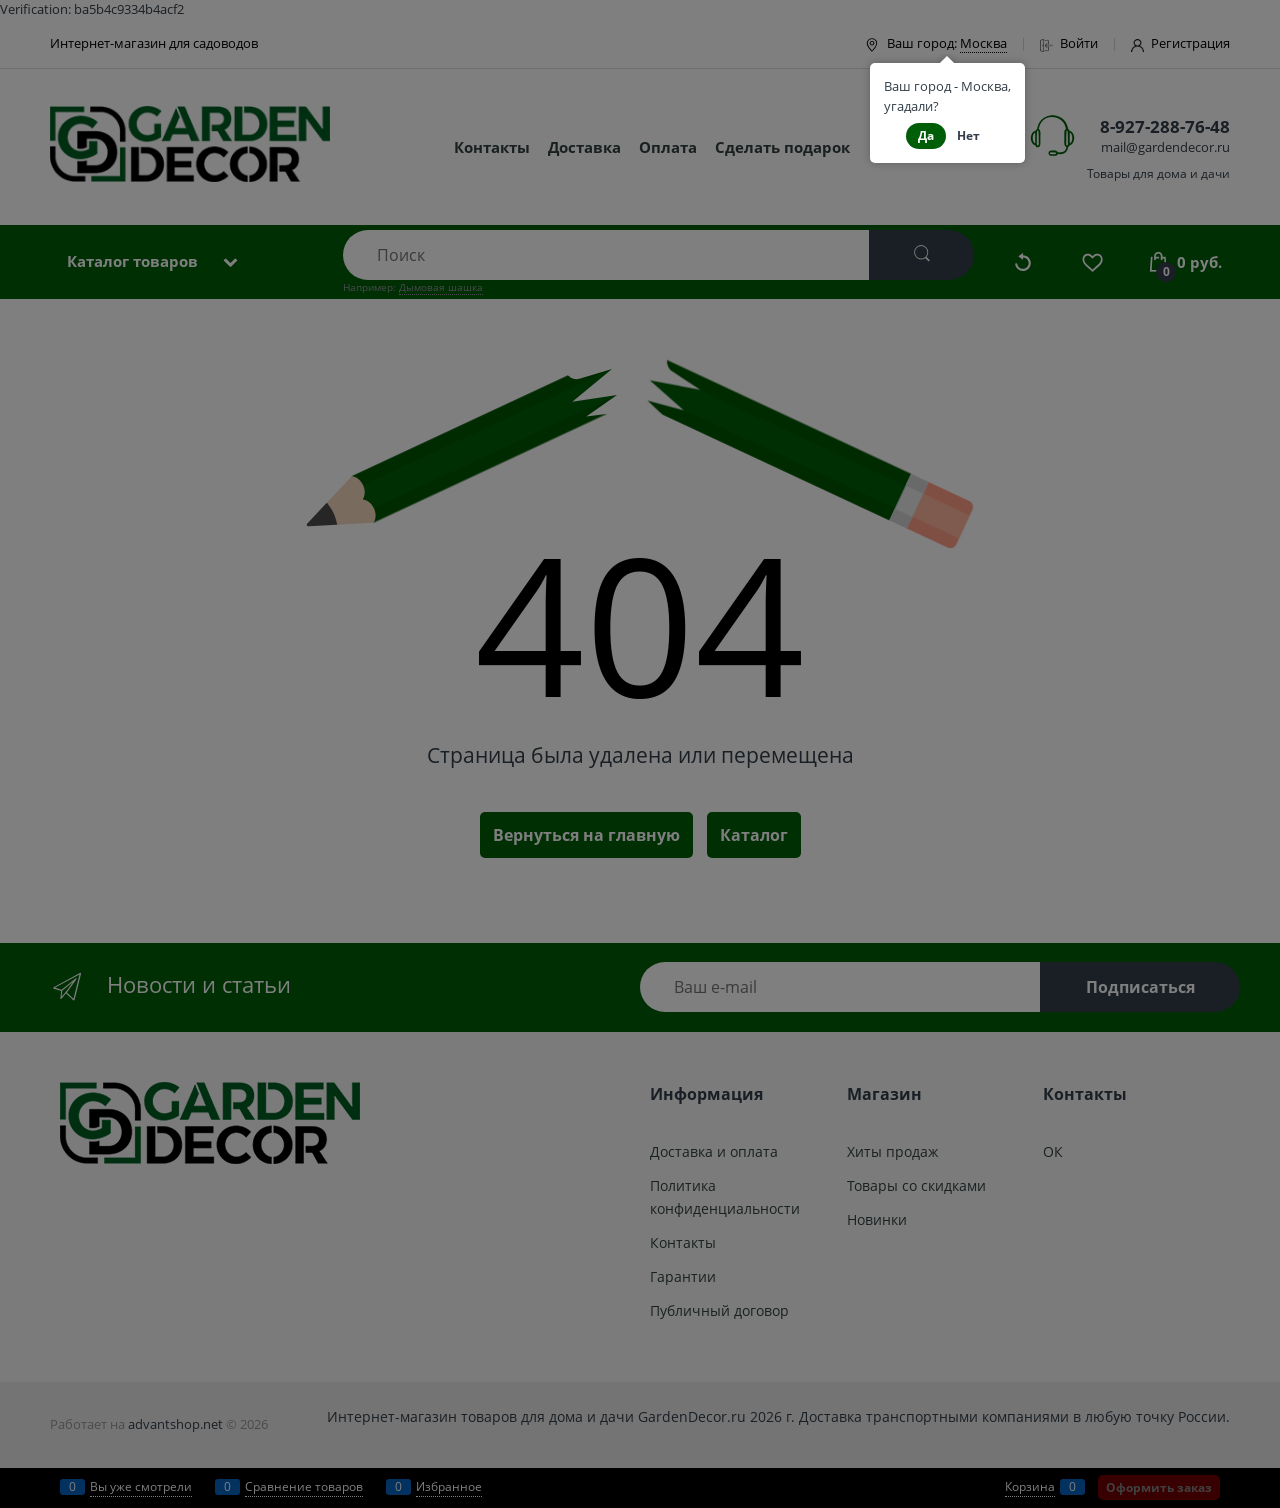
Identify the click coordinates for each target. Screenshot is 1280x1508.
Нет (968, 135)
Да (926, 135)
